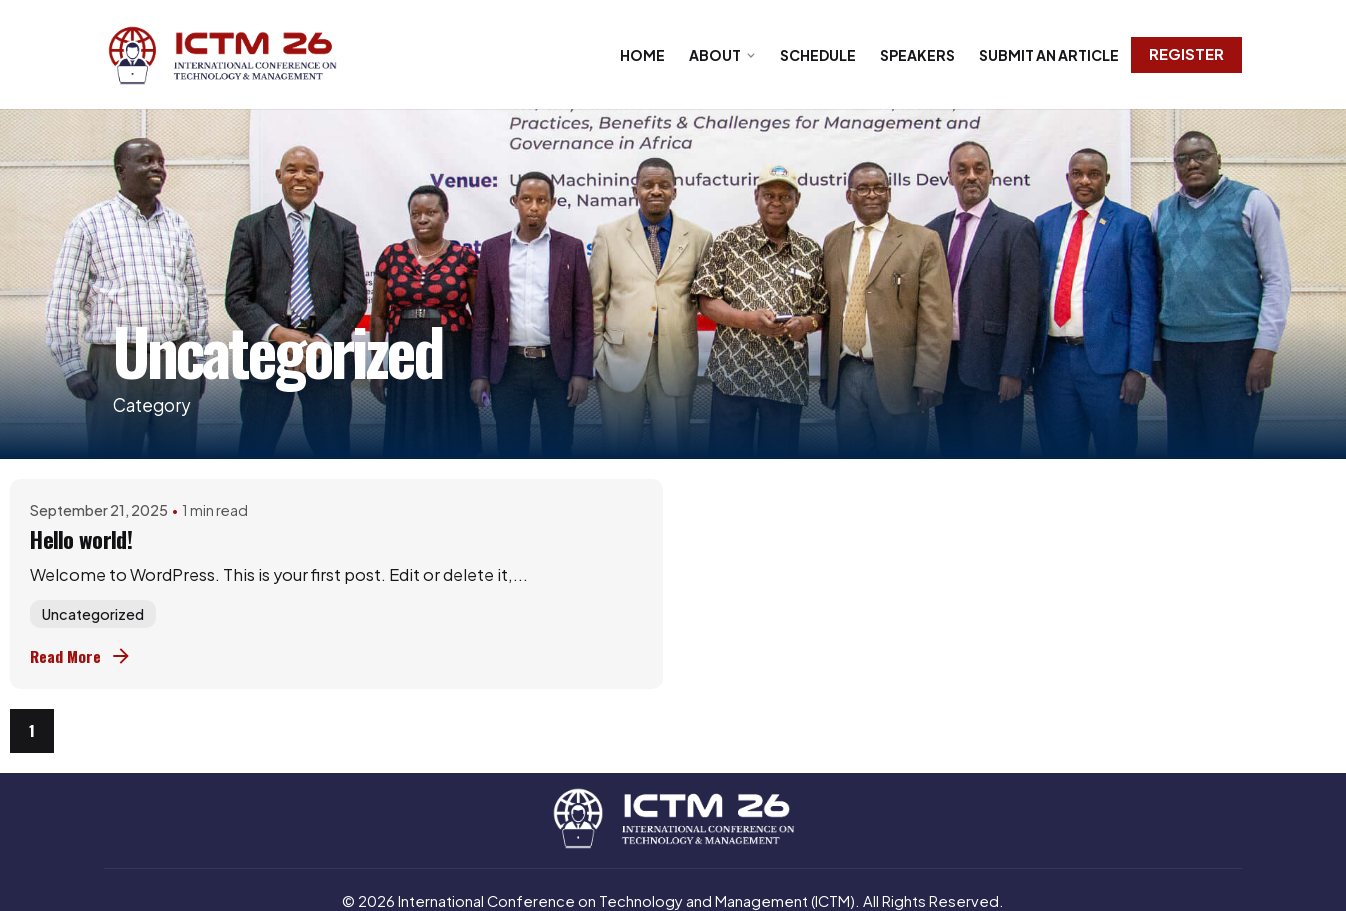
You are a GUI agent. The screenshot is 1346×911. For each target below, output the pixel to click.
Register (1186, 54)
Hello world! (81, 539)
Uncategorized (93, 614)
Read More (81, 656)
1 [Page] (32, 730)
